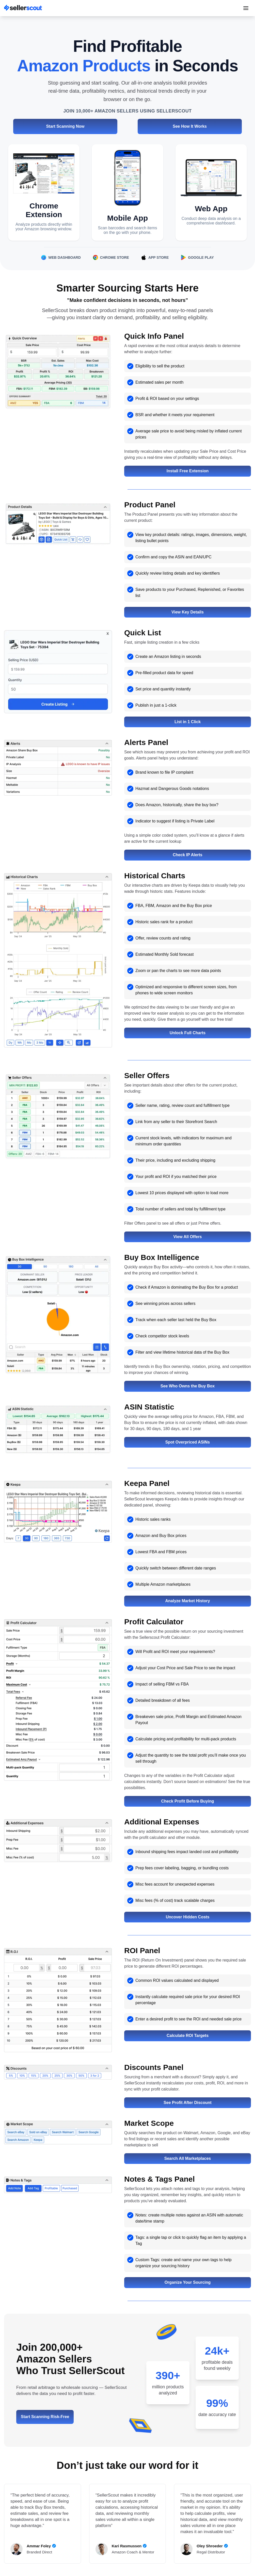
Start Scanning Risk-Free (45, 2417)
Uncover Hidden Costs (188, 1917)
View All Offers (187, 1237)
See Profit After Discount (188, 2102)
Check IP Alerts (187, 855)
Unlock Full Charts (187, 1033)
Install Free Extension (188, 471)
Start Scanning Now (65, 126)
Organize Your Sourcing (188, 2282)
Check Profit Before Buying (187, 1801)
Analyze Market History (187, 1601)
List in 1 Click (187, 722)
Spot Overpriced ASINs (187, 1442)
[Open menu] (246, 8)
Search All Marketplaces (187, 2158)
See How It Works (190, 126)
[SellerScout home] (23, 8)
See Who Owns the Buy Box (188, 1386)
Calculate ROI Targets (188, 2035)
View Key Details (187, 612)
